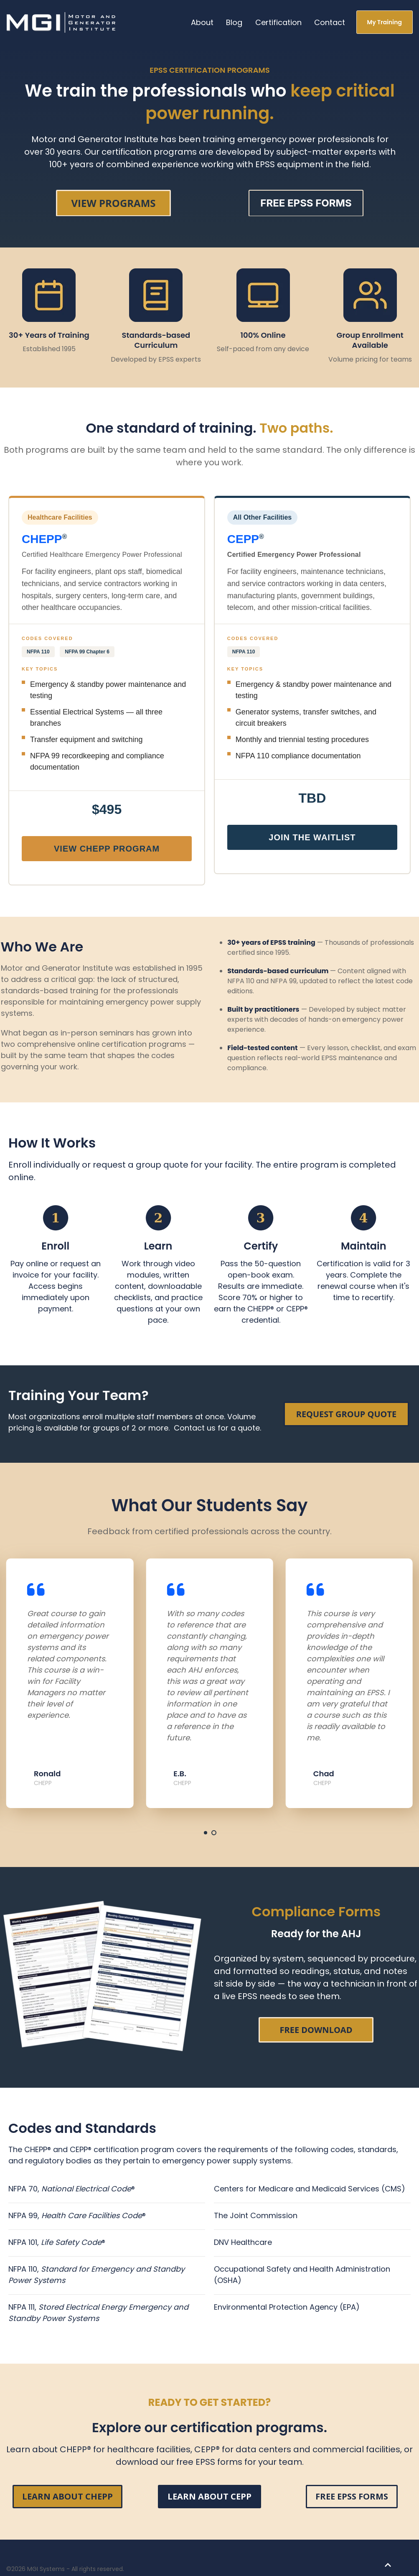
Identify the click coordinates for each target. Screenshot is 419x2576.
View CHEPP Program (107, 848)
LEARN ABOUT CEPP (209, 2496)
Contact (329, 22)
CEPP (243, 539)
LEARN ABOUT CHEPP (67, 2496)
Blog (234, 22)
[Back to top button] (388, 2565)
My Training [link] (384, 22)
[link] (62, 22)
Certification (278, 22)
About (202, 22)
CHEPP (42, 539)
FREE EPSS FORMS (351, 2496)
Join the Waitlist (312, 837)
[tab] (205, 1832)
